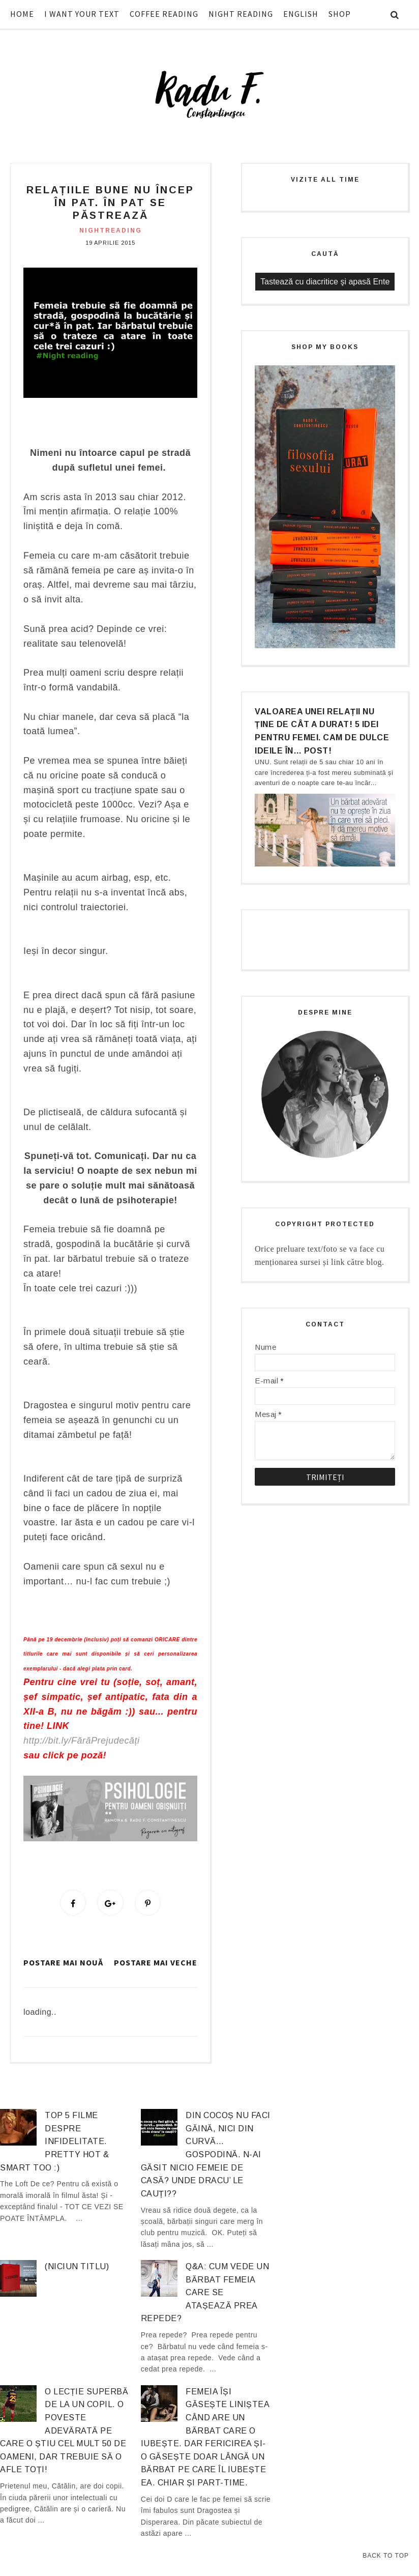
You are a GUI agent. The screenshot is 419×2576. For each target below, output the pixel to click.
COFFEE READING (164, 14)
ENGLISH (300, 14)
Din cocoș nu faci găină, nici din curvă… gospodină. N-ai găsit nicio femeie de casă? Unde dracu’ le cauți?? (206, 2155)
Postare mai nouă (63, 1964)
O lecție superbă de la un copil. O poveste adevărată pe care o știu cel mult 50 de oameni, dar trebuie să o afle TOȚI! (64, 2431)
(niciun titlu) (77, 2268)
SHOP (339, 14)
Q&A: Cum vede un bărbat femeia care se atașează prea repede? (205, 2294)
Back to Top (386, 2555)
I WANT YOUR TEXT (81, 14)
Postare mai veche (155, 1964)
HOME (22, 14)
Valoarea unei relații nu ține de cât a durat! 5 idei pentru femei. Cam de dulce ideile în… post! (322, 731)
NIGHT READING (240, 14)
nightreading (110, 230)
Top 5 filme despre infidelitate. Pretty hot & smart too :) (54, 2142)
